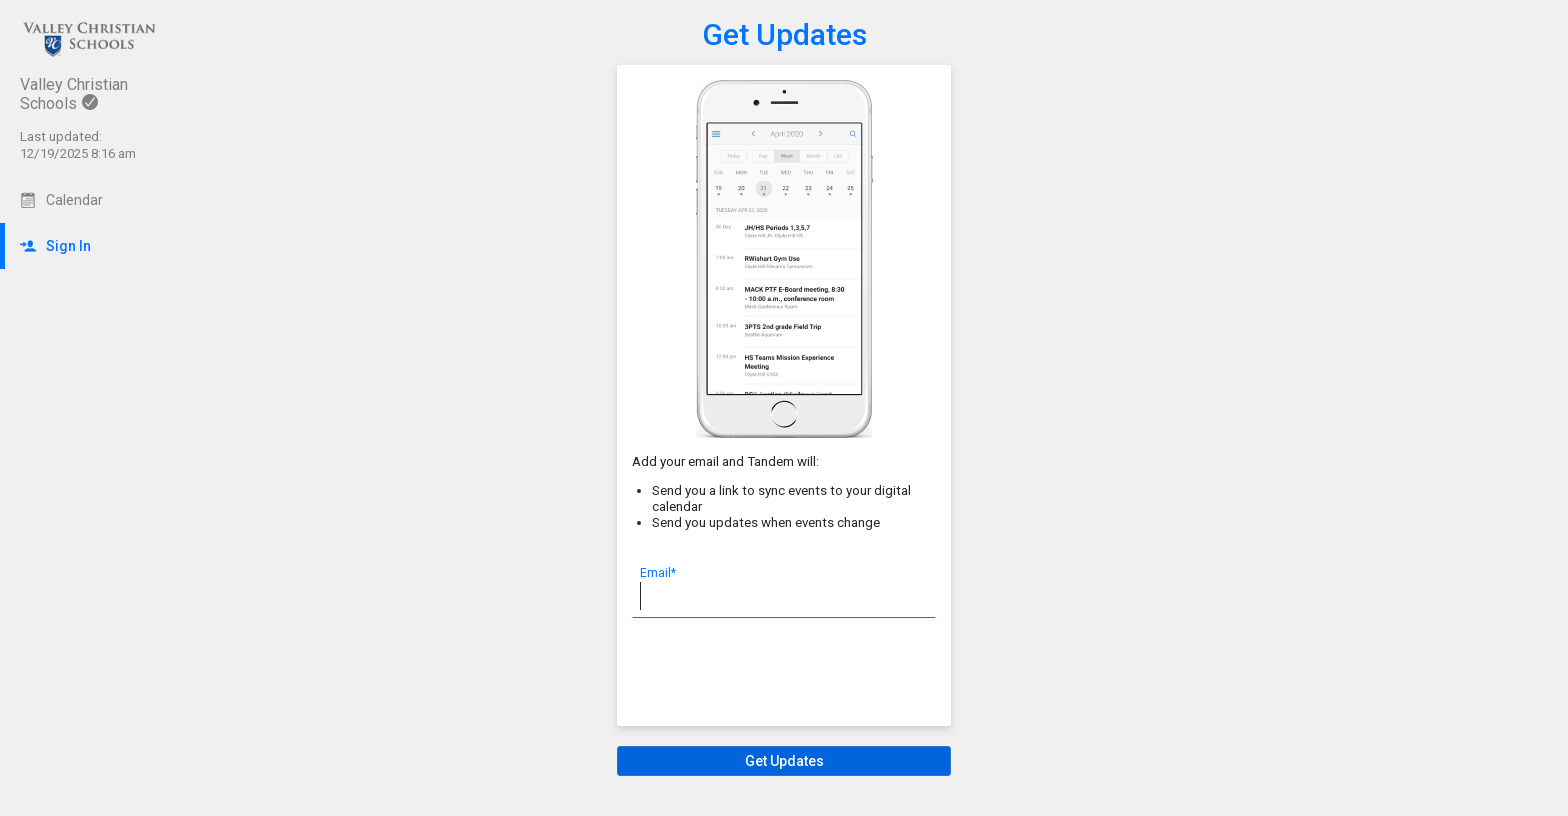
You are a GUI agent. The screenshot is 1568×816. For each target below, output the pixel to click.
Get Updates (784, 34)
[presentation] (784, 672)
